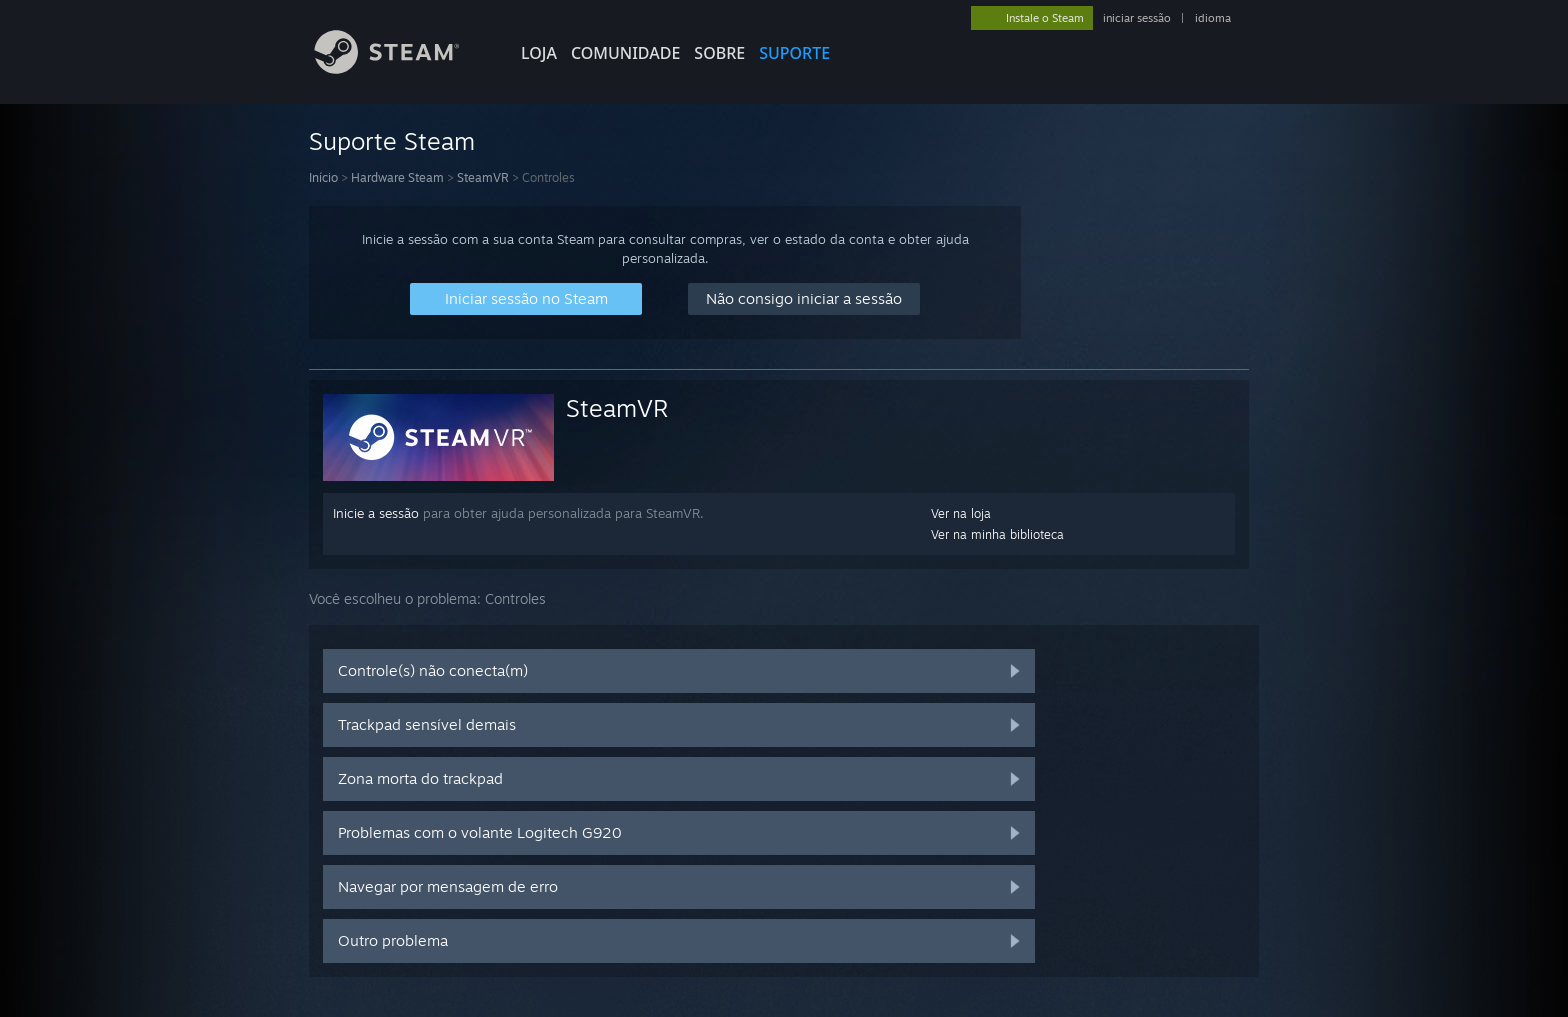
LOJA (539, 53)
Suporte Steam (392, 141)
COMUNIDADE (625, 53)
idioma (1213, 18)
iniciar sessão (1137, 18)
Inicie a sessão (376, 513)
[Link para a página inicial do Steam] (402, 68)
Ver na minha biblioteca (997, 534)
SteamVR (483, 177)
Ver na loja (961, 513)
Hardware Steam (397, 177)
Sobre (719, 53)
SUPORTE (794, 53)
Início (323, 177)
